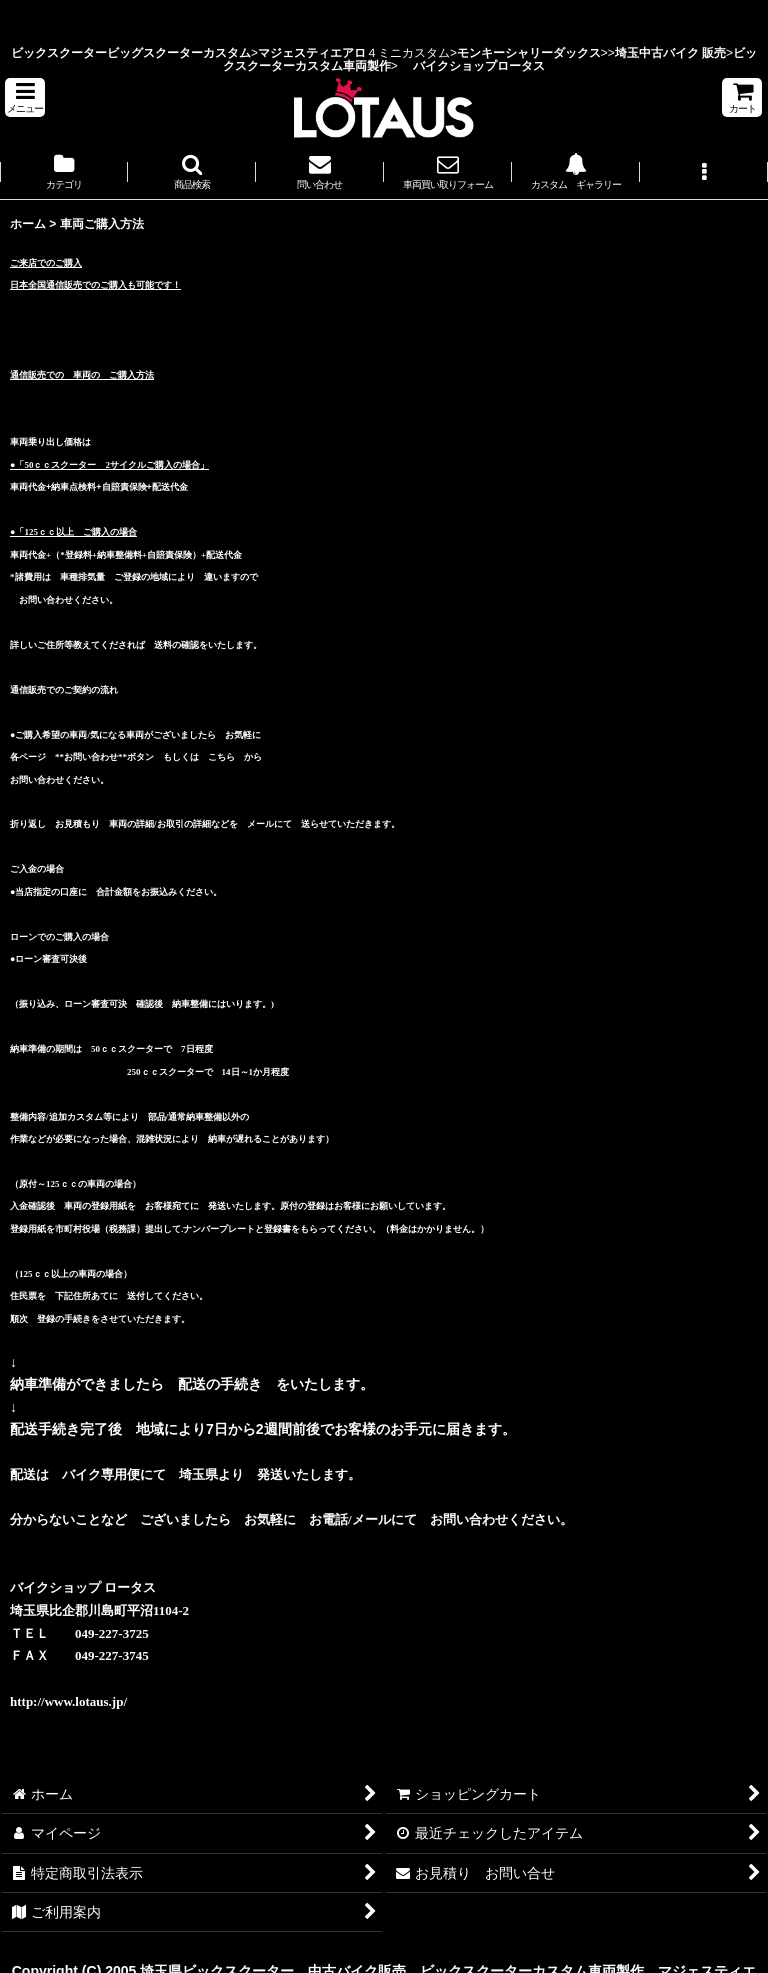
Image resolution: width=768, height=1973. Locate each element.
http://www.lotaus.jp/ (68, 1701)
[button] (25, 97)
